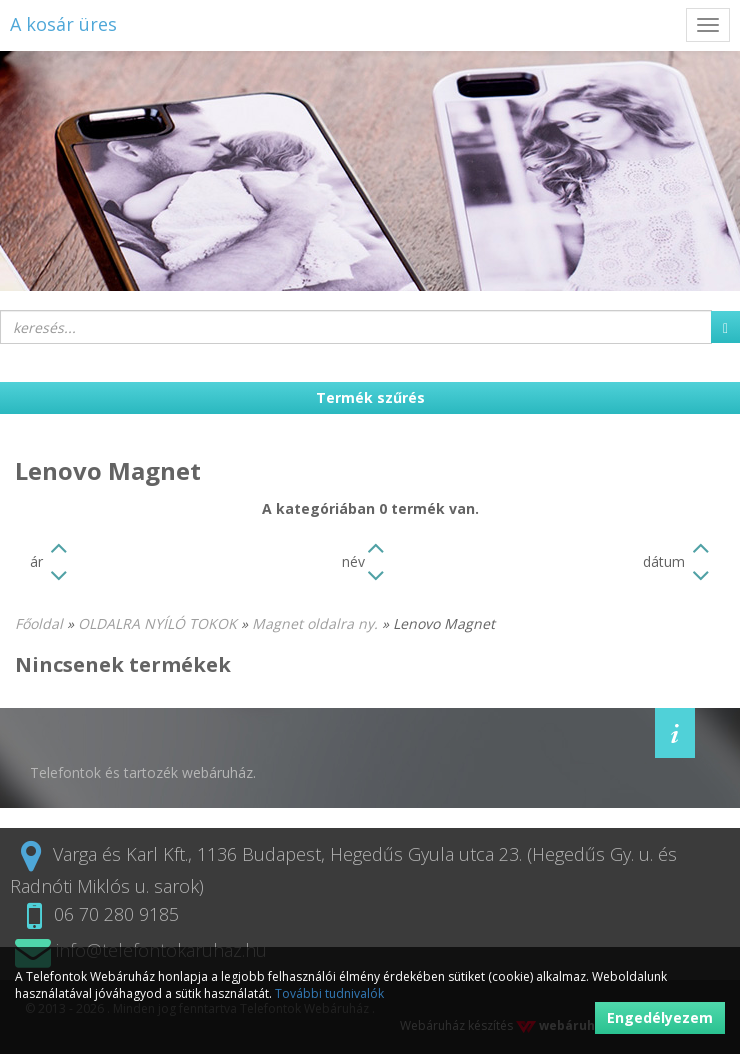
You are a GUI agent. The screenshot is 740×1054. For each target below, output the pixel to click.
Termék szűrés (370, 397)
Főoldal (39, 623)
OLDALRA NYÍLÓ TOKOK (157, 623)
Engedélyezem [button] (660, 1017)
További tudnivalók (329, 993)
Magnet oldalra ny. (315, 623)
